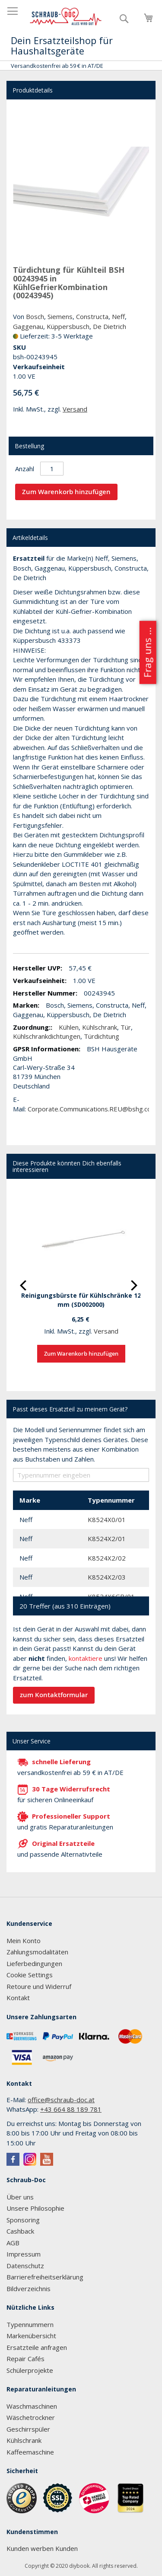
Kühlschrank (99, 1027)
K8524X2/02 (107, 1558)
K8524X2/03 (107, 1577)
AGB (12, 2242)
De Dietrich (109, 326)
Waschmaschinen (31, 2406)
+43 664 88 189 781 (71, 2109)
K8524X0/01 (107, 1519)
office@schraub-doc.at (61, 2099)
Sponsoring (23, 2219)
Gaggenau (28, 326)
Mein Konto (23, 1940)
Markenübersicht (31, 2335)
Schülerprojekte (29, 2370)
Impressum (23, 2254)
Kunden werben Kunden (42, 2548)
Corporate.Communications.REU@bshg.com (92, 1108)
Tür (126, 1027)
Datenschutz (25, 2265)
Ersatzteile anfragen (36, 2347)
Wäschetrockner (30, 2417)
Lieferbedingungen (34, 1963)
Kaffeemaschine (30, 2452)
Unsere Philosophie (35, 2208)
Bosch (35, 316)
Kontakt (18, 1997)
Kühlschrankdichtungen (46, 1036)
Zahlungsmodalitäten (37, 1951)
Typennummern (30, 2324)
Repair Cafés (25, 2358)
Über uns (20, 2197)
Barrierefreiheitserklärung (44, 2277)
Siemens (60, 316)
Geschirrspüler (28, 2429)
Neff (118, 316)
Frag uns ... (147, 652)
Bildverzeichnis (28, 2288)
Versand (75, 409)
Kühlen (69, 1027)
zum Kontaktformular (54, 1694)
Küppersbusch (68, 326)
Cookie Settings (29, 1974)
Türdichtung (101, 1036)
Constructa (92, 316)
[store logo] (65, 16)
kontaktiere (85, 1658)
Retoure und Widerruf (38, 1986)
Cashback (20, 2231)
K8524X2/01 (107, 1538)
